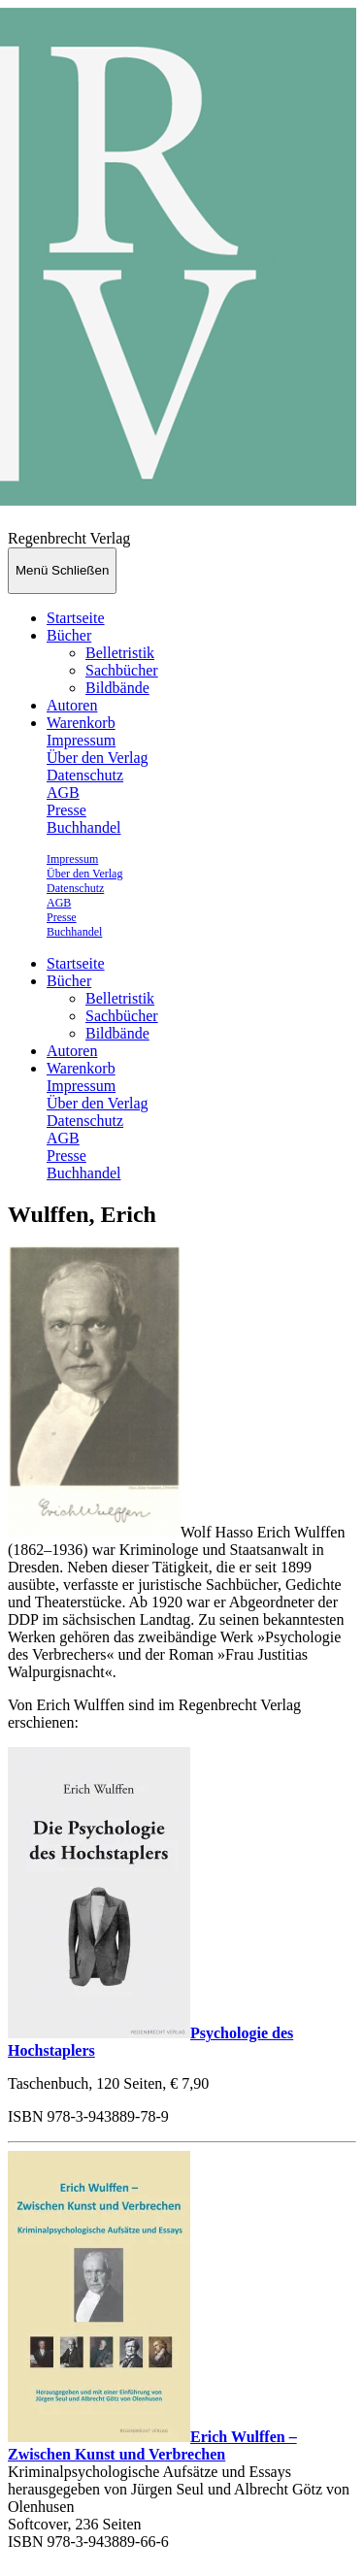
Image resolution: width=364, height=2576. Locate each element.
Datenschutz (85, 775)
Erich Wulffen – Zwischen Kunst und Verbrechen (152, 2445)
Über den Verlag (98, 757)
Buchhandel (83, 827)
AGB (63, 792)
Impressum (81, 740)
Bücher (69, 635)
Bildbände (117, 687)
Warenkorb (81, 722)
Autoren (72, 705)
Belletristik (119, 652)
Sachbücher (121, 670)
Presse (66, 810)
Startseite (76, 618)
